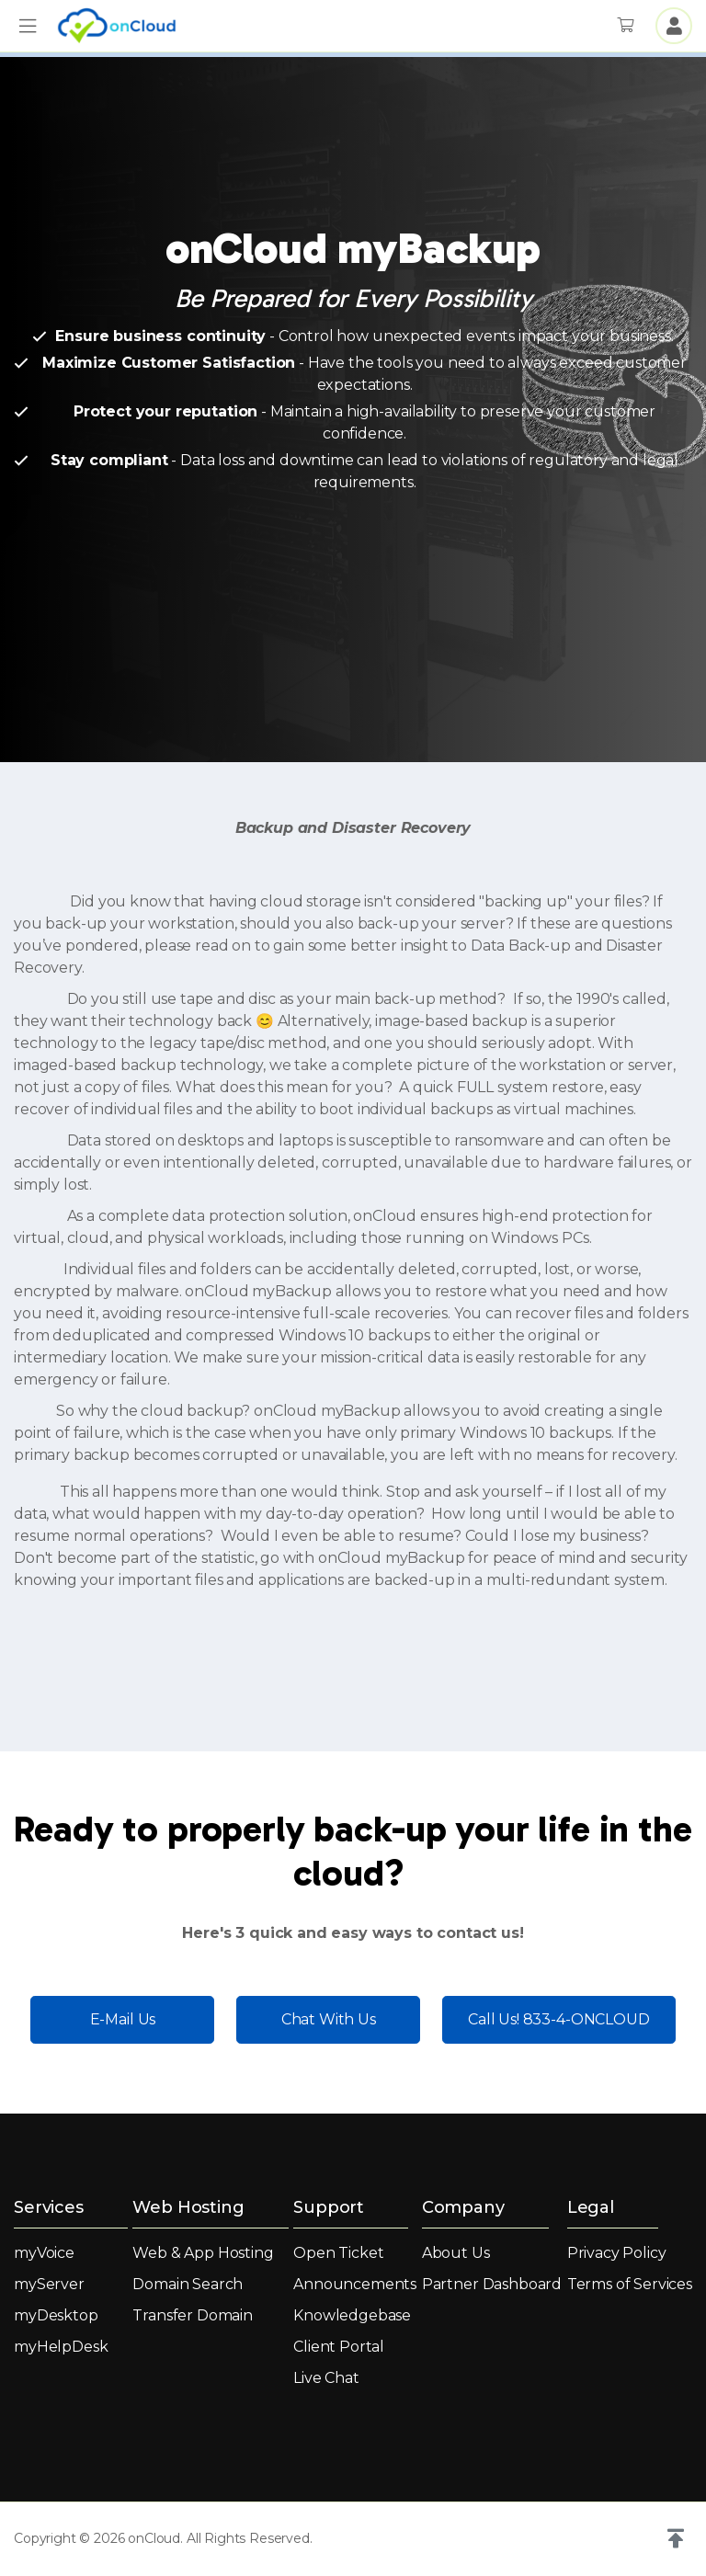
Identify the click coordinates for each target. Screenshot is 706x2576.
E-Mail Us (123, 2019)
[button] (27, 26)
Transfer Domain (192, 2315)
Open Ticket (338, 2253)
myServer (49, 2284)
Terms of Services (629, 2284)
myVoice (44, 2253)
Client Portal (338, 2346)
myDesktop (56, 2315)
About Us (456, 2253)
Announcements (354, 2284)
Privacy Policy (616, 2253)
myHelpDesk (61, 2346)
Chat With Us (328, 2019)
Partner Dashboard (492, 2284)
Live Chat (326, 2378)
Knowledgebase (352, 2315)
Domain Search (187, 2284)
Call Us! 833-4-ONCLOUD (558, 2019)
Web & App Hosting (202, 2253)
